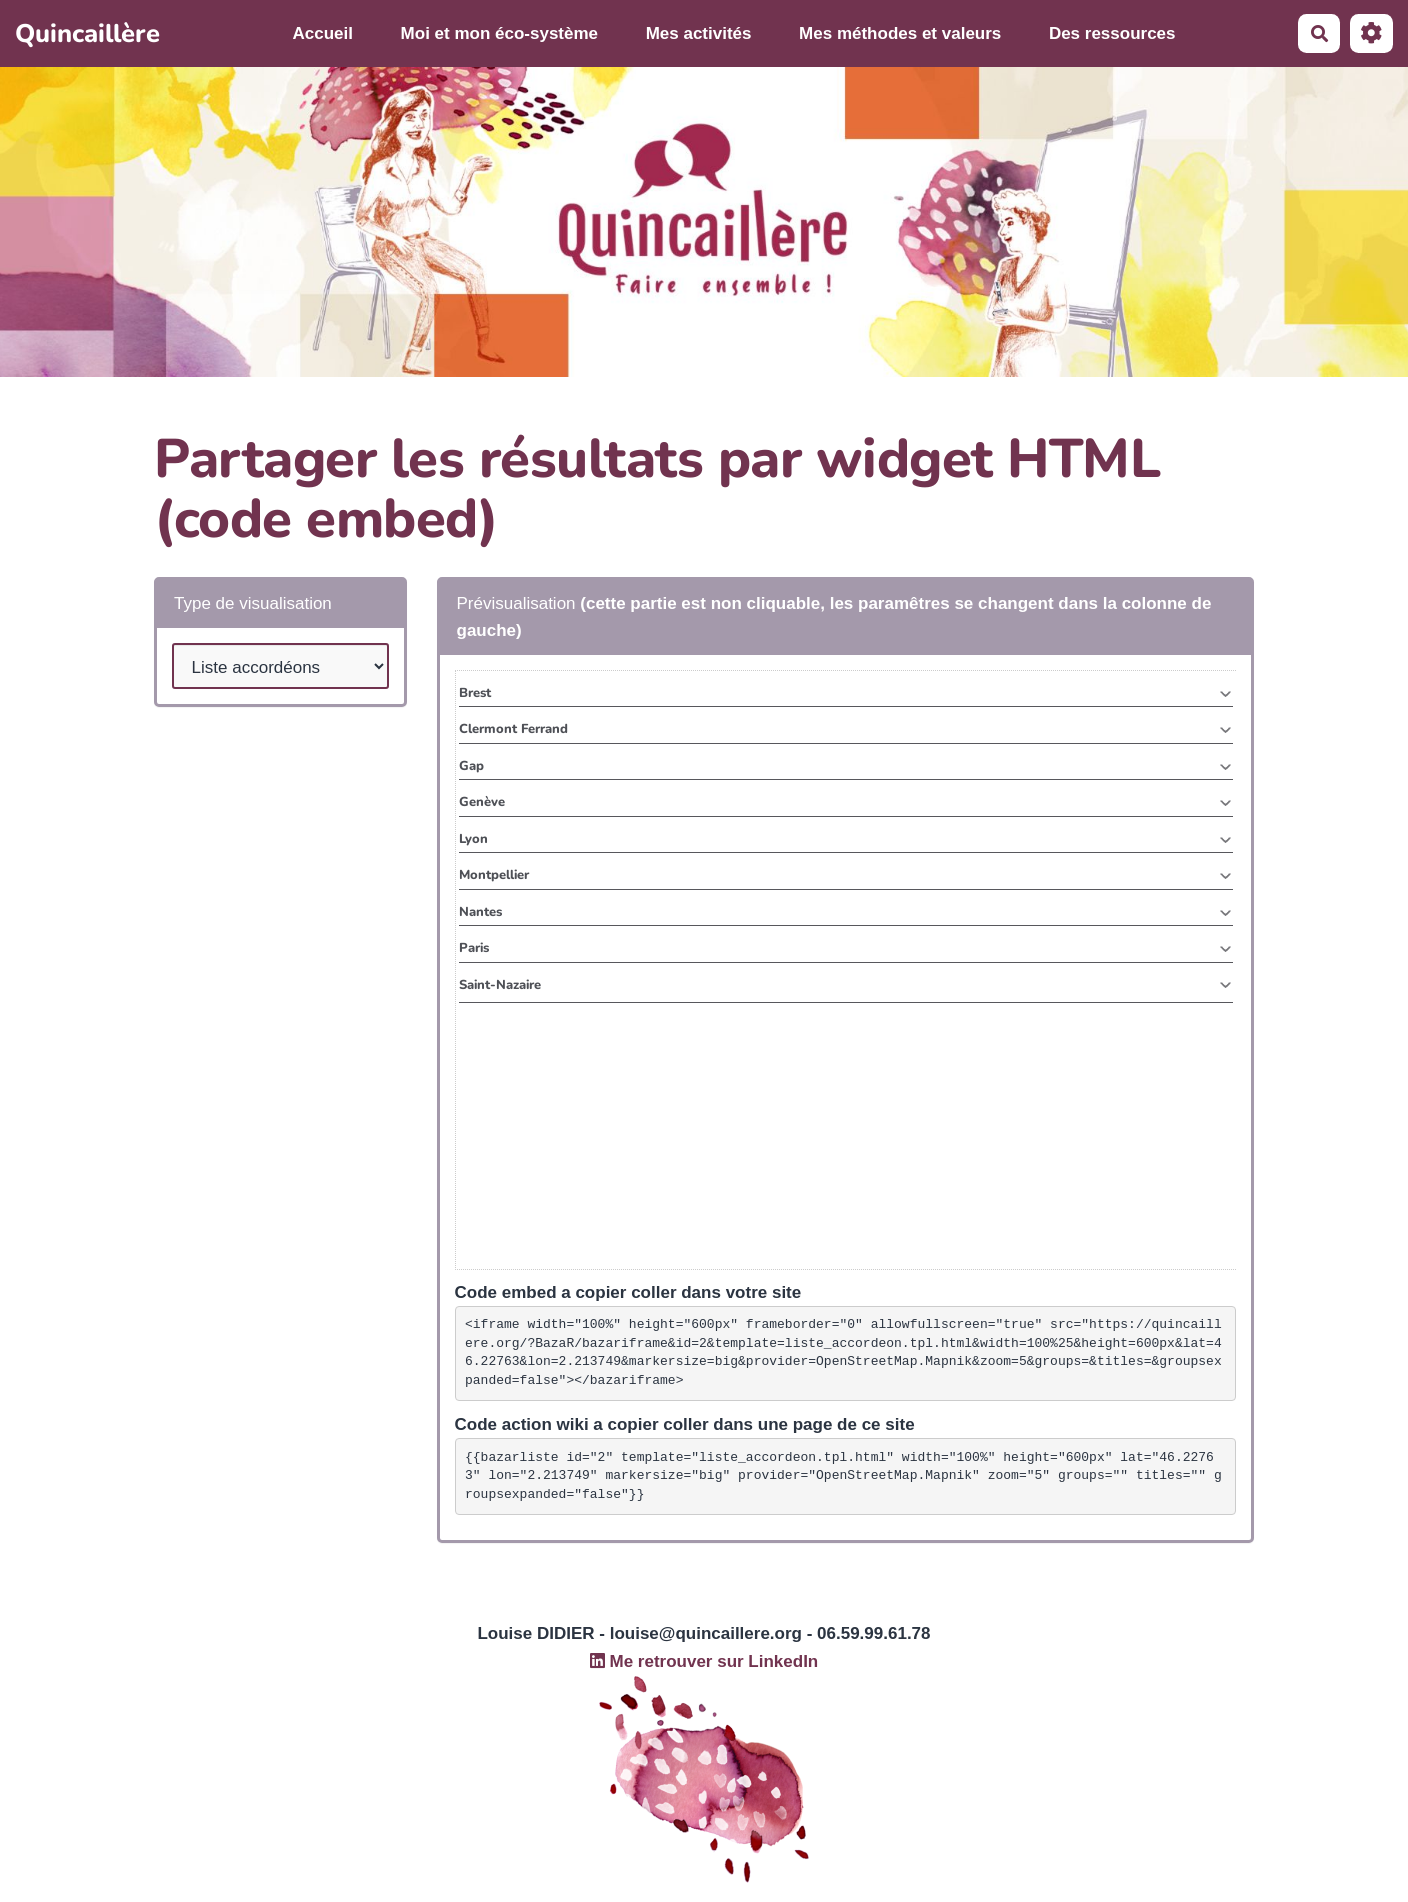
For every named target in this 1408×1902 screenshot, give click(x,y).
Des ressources (1112, 33)
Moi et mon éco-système (499, 33)
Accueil (323, 33)
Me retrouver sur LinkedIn (704, 1661)
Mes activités (699, 33)
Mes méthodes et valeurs (900, 33)
